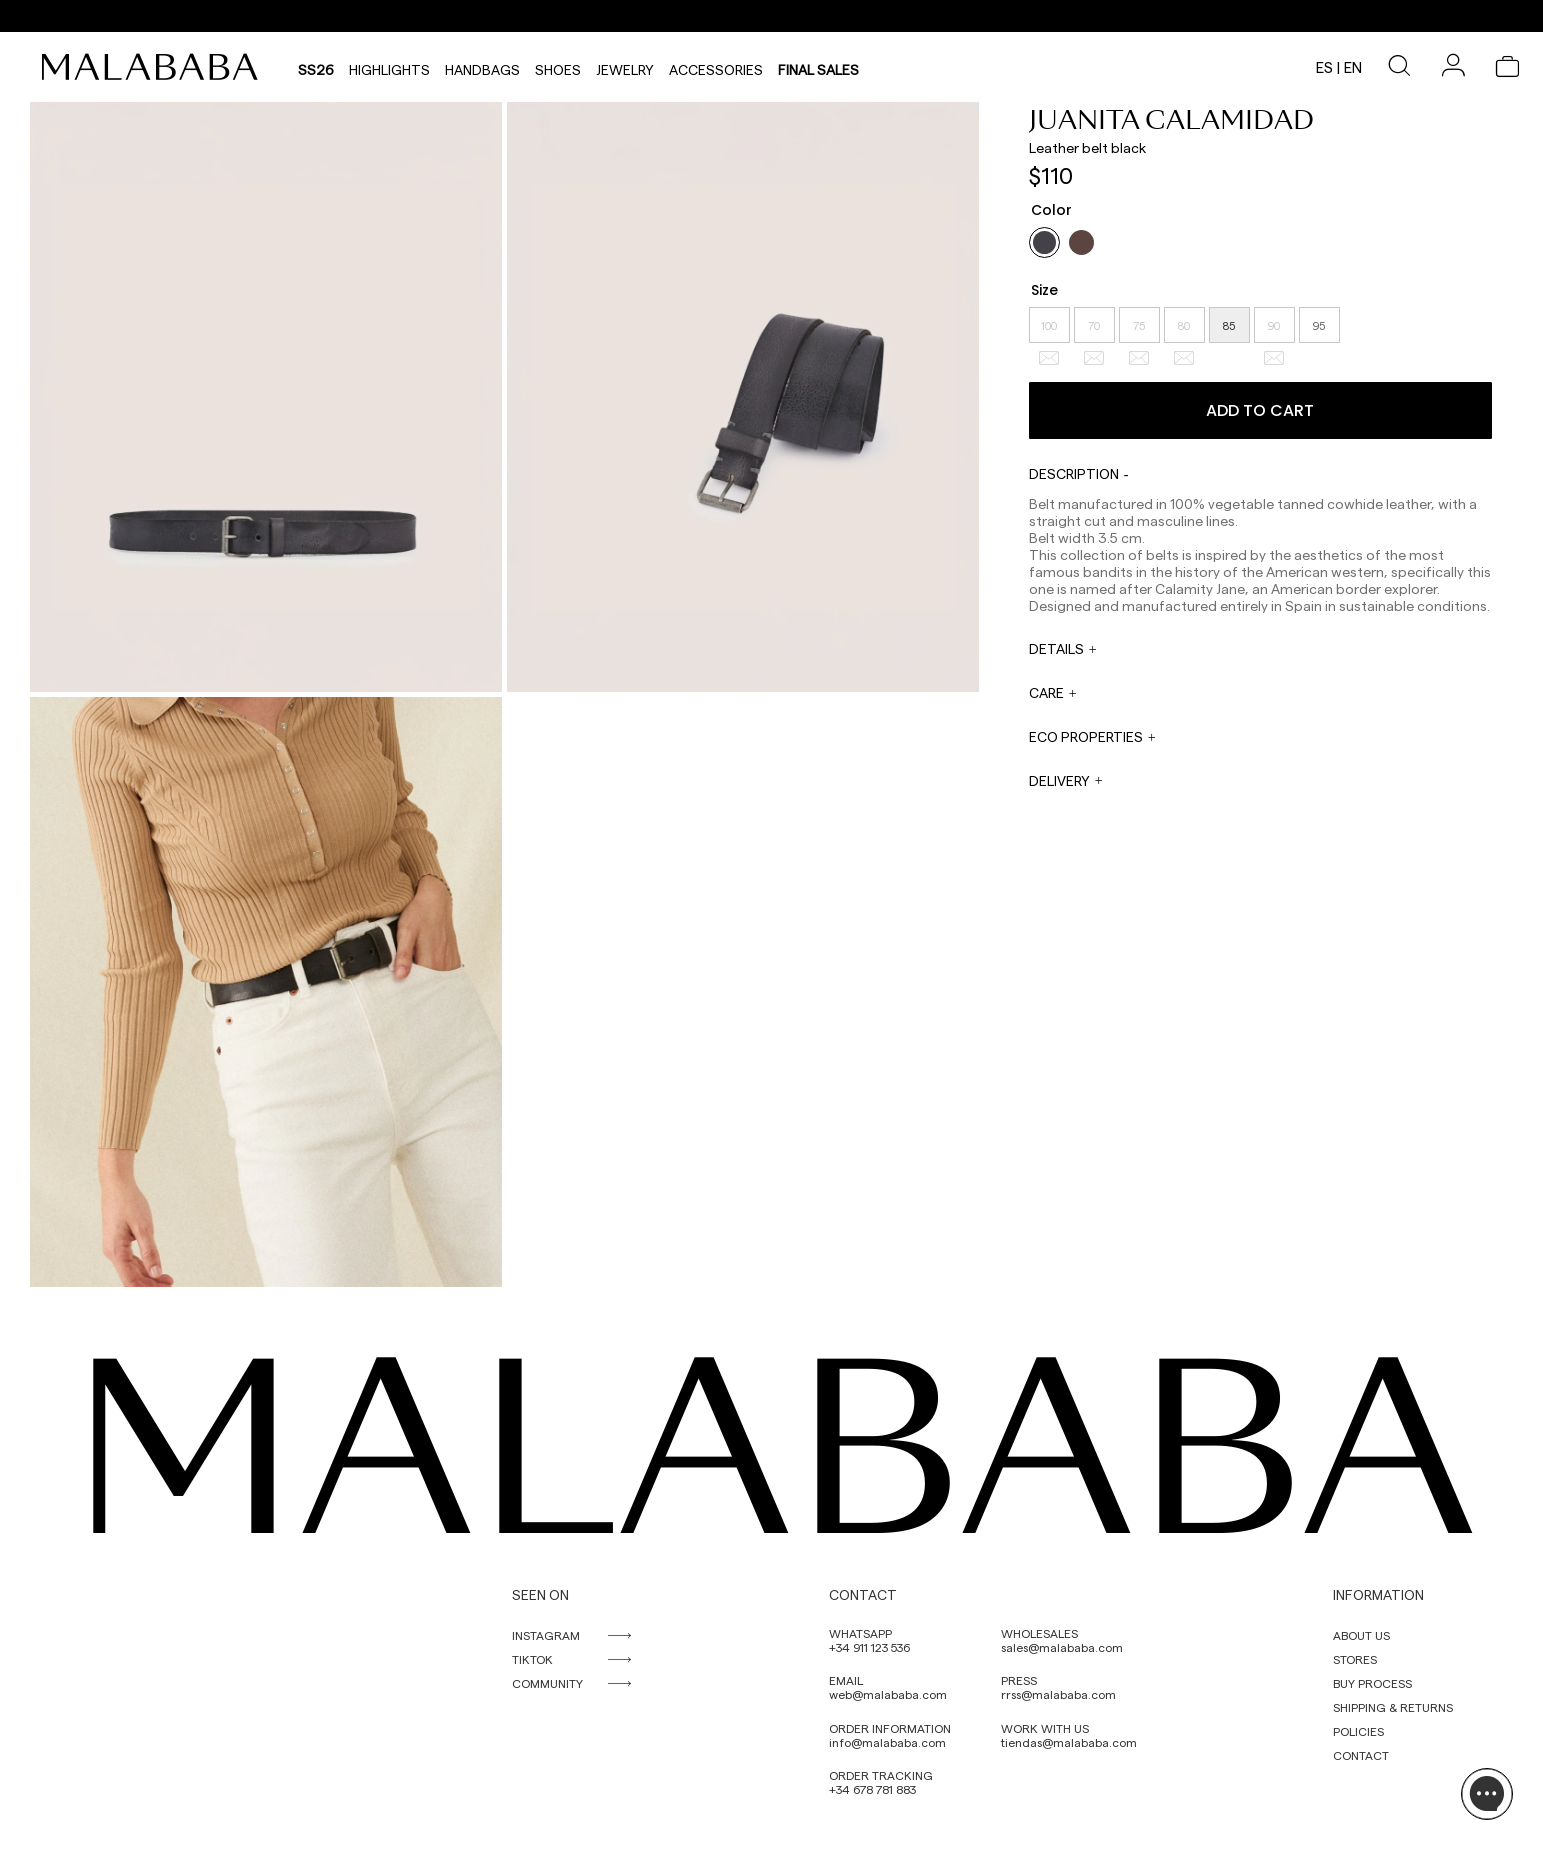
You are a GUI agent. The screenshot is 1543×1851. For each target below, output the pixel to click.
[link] (155, 67)
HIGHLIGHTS (389, 67)
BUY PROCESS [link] (1372, 1683)
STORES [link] (1355, 1659)
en (1353, 67)
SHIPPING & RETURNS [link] (1393, 1707)
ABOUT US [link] (1361, 1635)
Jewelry (625, 67)
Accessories (716, 67)
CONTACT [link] (1361, 1755)
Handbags (482, 67)
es (1324, 67)
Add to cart (1260, 410)
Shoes (558, 67)
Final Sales (818, 67)
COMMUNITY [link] (547, 1683)
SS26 (316, 67)
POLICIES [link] (1358, 1731)
